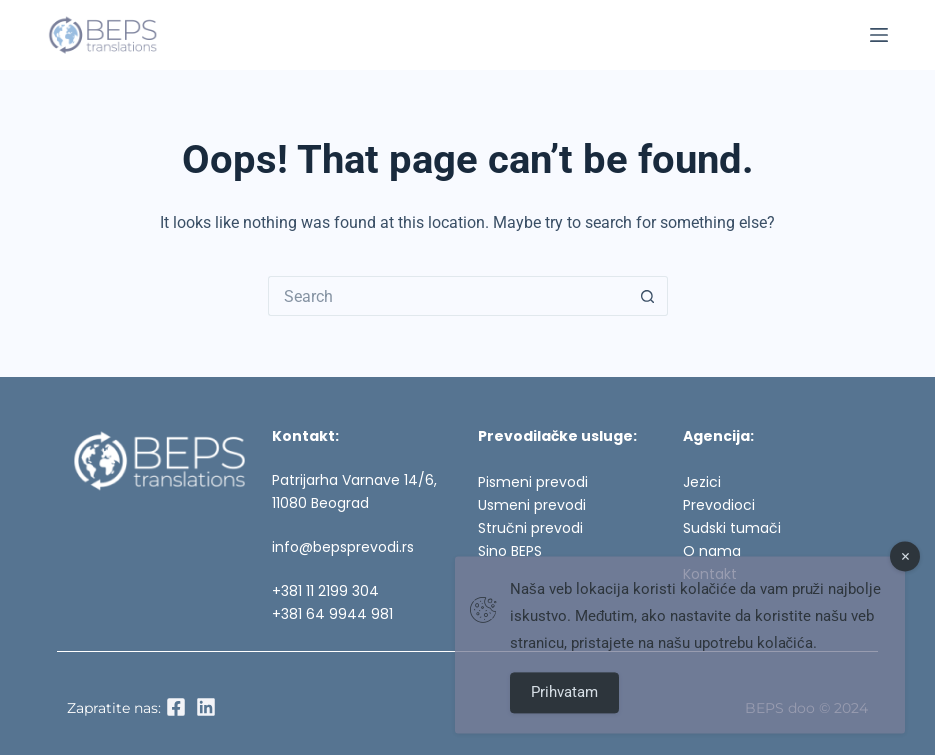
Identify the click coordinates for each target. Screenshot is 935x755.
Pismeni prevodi (533, 482)
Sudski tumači (732, 528)
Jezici (702, 482)
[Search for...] (448, 296)
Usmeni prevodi (532, 505)
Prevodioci (719, 505)
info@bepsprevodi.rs (343, 547)
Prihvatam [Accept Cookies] (564, 701)
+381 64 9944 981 (332, 614)
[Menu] (879, 35)
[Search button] (648, 296)
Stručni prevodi (530, 528)
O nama (712, 551)
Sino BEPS (510, 551)
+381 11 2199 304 (325, 591)
